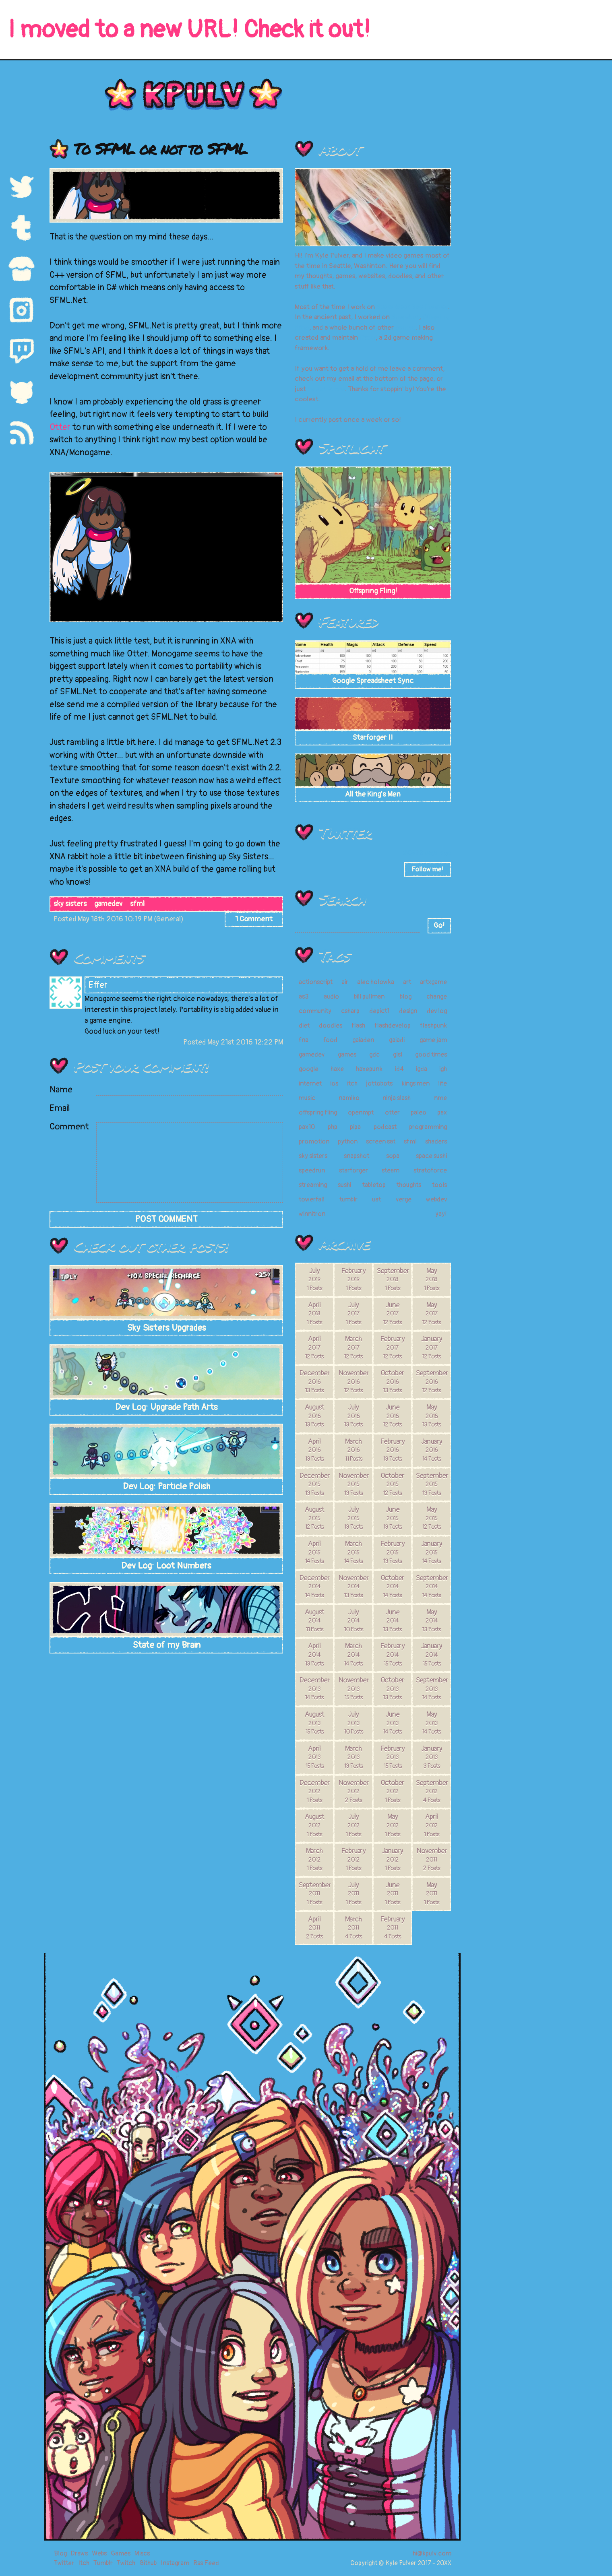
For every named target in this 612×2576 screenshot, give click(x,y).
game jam (433, 1040)
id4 (399, 1069)
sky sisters (70, 903)
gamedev (108, 903)
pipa (355, 1127)
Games (120, 2553)
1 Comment (254, 919)
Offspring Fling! (373, 591)
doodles (330, 1026)
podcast (385, 1127)
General (168, 919)
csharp (350, 1011)
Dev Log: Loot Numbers (166, 1565)
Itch (83, 2563)
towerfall (312, 1199)
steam (390, 1170)
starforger (353, 1170)
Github (148, 2563)
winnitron (312, 1214)
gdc (374, 1055)
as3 (303, 997)
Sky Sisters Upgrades (166, 1327)
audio (331, 997)
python (348, 1141)
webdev (436, 1199)
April (314, 1313)
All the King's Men (373, 794)
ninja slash (396, 1098)
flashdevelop (392, 1026)
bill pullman (369, 997)
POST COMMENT (166, 1219)
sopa (392, 1156)
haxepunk (369, 1069)
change (436, 997)
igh (443, 1069)
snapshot (356, 1156)
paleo (418, 1112)
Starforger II (373, 737)
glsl (397, 1055)
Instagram (175, 2563)
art (407, 982)
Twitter (345, 831)
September (393, 1279)
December (314, 1381)
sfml (137, 903)
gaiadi (397, 1040)
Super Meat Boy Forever (412, 307)
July (314, 1279)
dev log (437, 1011)
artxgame (433, 982)
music (307, 1098)
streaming (313, 1185)
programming (428, 1127)
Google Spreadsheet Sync (373, 680)
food (330, 1040)
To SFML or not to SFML (160, 148)
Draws (79, 2553)
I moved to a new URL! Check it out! (189, 30)
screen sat (380, 1141)
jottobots (379, 1084)
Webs (99, 2553)
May (431, 1279)
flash (358, 1026)
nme (440, 1098)
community (315, 1011)
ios (334, 1084)
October (392, 1381)
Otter (60, 427)
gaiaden (363, 1040)
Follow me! (427, 869)
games (405, 327)
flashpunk (433, 1026)
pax (442, 1112)
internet (310, 1084)
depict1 (379, 1011)
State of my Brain (166, 1645)
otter (392, 1112)
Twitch (126, 2563)
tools (439, 1185)
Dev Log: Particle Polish (166, 1486)
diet (304, 1026)
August (314, 1415)
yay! (441, 1214)
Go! (439, 925)
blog (405, 997)
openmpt (361, 1112)
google (308, 1069)
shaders (436, 1141)
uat (376, 1199)
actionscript (316, 982)
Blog (60, 2553)
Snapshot (405, 317)
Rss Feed (206, 2563)
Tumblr (103, 2563)
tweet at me (326, 389)
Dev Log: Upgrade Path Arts (166, 1407)
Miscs (142, 2553)
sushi (344, 1185)
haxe (337, 1069)
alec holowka (375, 982)
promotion (314, 1141)
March (353, 1347)
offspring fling (318, 1112)
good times (431, 1055)
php (332, 1127)
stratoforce (430, 1170)
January (431, 1347)
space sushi (431, 1156)
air (344, 982)
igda (421, 1069)
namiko (349, 1098)
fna (303, 1040)
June (392, 1313)
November (353, 1381)
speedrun (312, 1170)
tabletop (374, 1185)
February (353, 1279)
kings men (415, 1084)
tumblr (348, 1199)
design (408, 1011)
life (442, 1084)
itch (352, 1084)
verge (403, 1199)
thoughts (409, 1185)
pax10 (307, 1127)
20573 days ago (427, 852)
